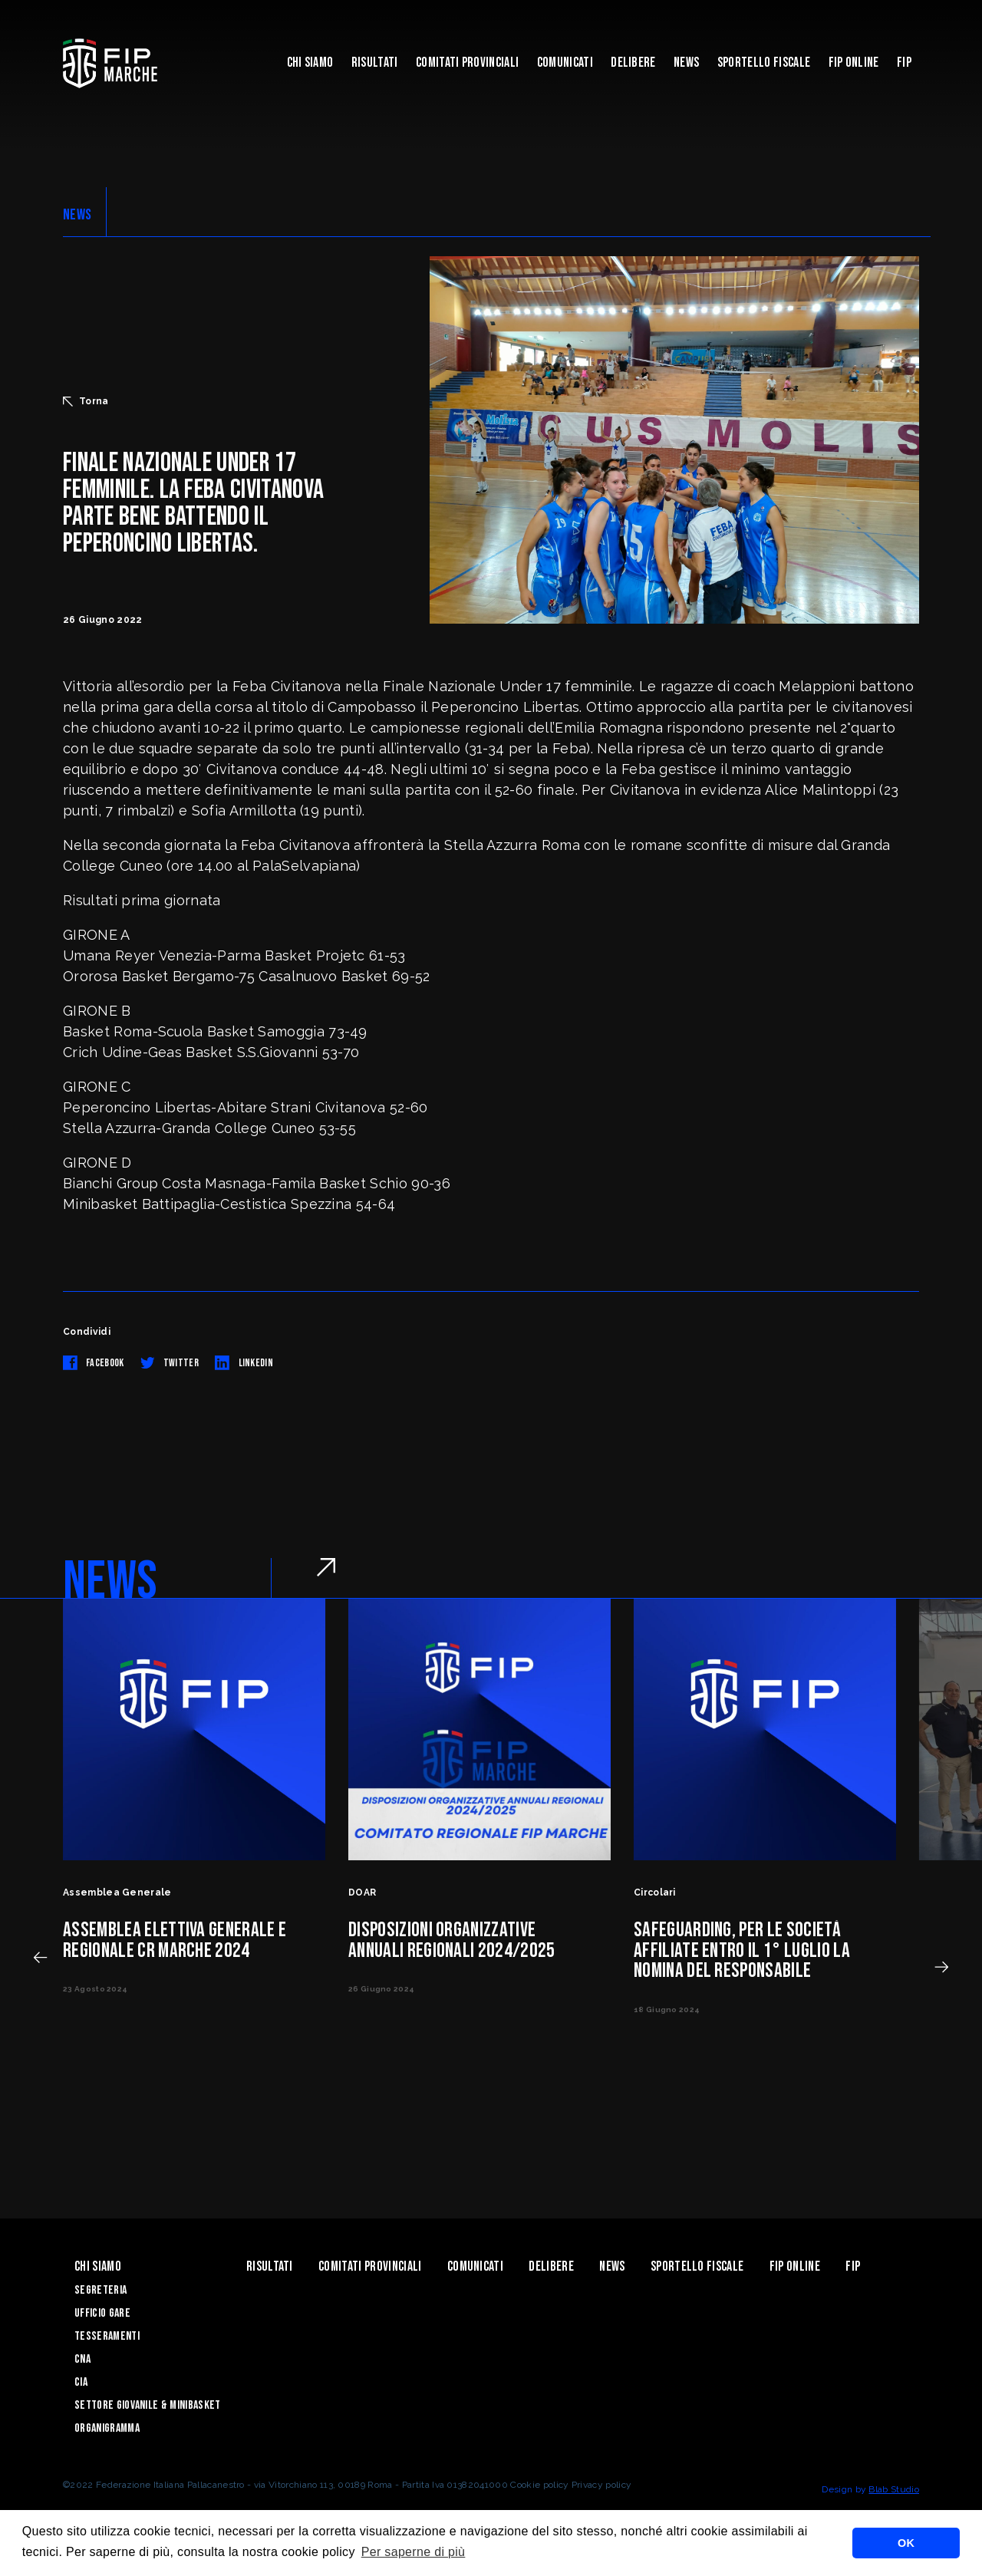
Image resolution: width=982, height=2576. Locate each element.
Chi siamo (310, 62)
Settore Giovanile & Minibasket (147, 2405)
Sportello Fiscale (763, 62)
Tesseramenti (107, 2336)
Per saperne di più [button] (413, 2551)
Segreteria (100, 2290)
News (686, 62)
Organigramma (107, 2428)
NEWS (77, 215)
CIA (80, 2382)
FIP (904, 62)
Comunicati (565, 62)
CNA (82, 2359)
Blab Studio (893, 2489)
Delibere (633, 62)
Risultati (374, 62)
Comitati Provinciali (467, 62)
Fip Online (854, 62)
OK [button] (906, 2543)
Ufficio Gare (102, 2313)
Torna (86, 401)
